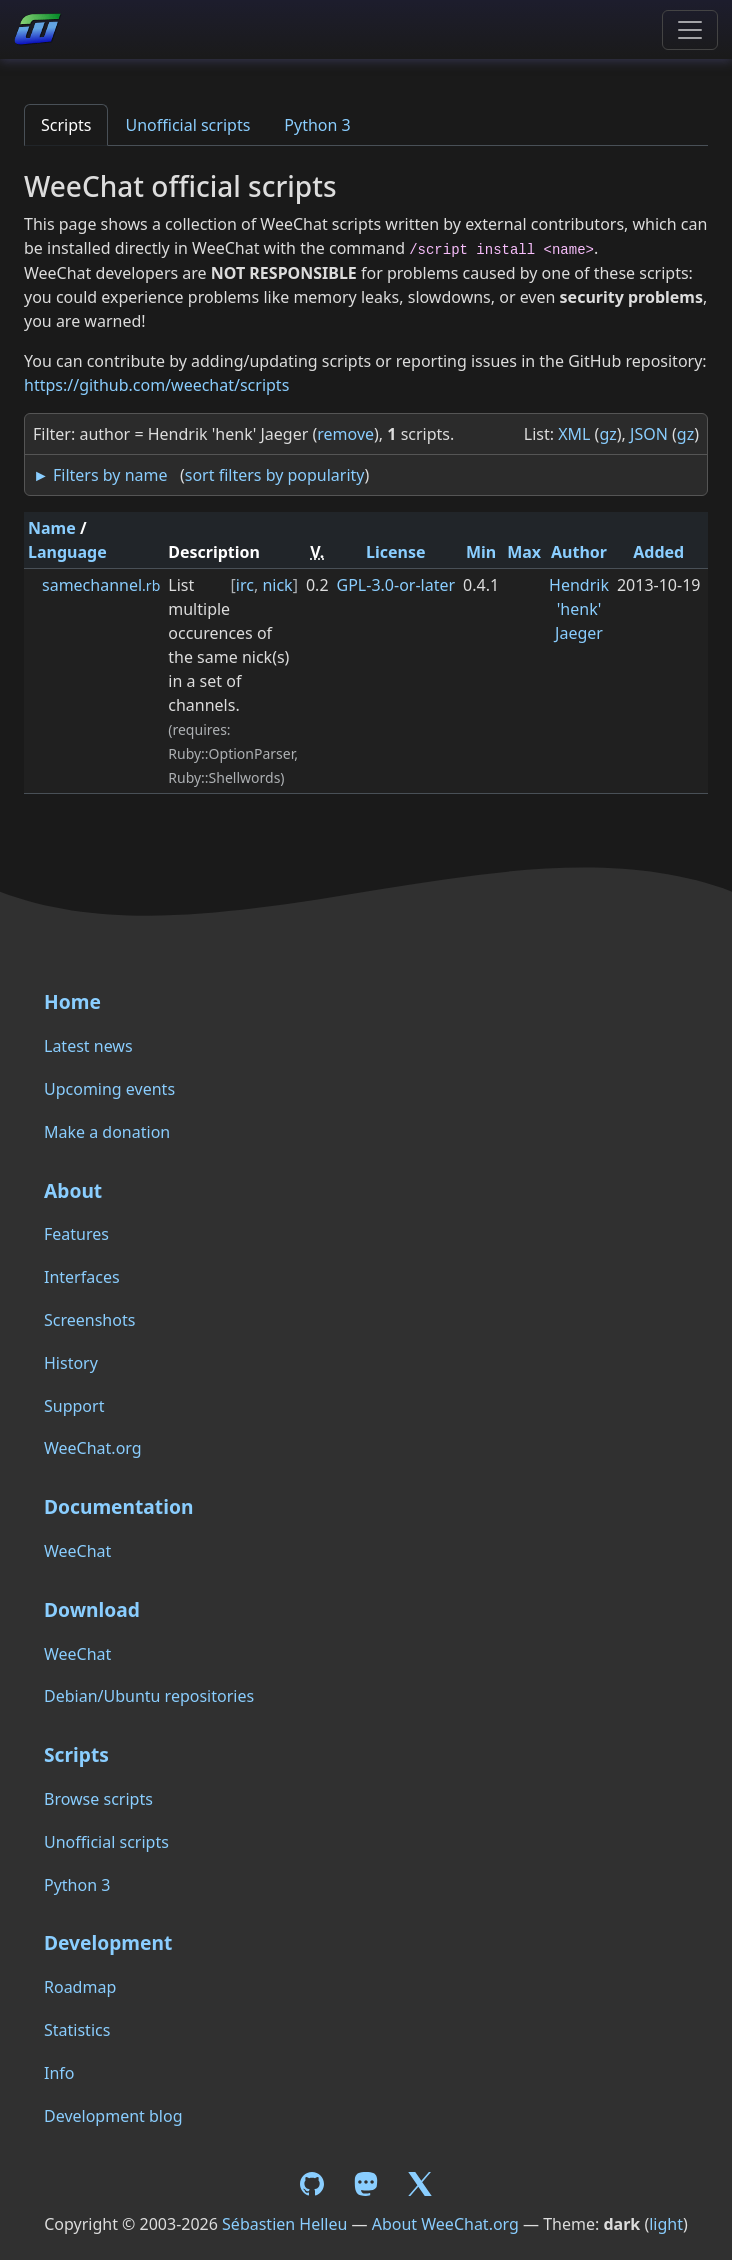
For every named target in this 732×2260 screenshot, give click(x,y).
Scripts (66, 125)
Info (59, 2073)
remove (345, 434)
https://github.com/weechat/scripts (156, 385)
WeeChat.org (93, 1448)
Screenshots (89, 1320)
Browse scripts (98, 1799)
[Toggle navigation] (690, 30)
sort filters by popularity (275, 475)
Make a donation (107, 1132)
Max (524, 552)
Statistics (77, 2030)
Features (76, 1234)
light (666, 2224)
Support (74, 1406)
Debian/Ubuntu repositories (149, 1696)
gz (607, 434)
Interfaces (82, 1277)
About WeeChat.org (445, 2224)
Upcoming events (109, 1089)
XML (574, 434)
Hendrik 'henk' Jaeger (579, 609)
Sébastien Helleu (284, 2224)
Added (658, 552)
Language (67, 552)
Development (108, 1942)
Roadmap (80, 1987)
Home (72, 1001)
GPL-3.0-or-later (396, 585)
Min (481, 552)
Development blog (113, 2116)
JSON (649, 434)
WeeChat (77, 1551)
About (73, 1190)
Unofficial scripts (187, 125)
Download (92, 1609)
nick (277, 585)
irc (245, 585)
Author (579, 552)
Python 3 (317, 125)
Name (52, 528)
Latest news (88, 1046)
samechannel (101, 585)
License (396, 552)
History (71, 1363)
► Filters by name (100, 475)
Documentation (118, 1506)
